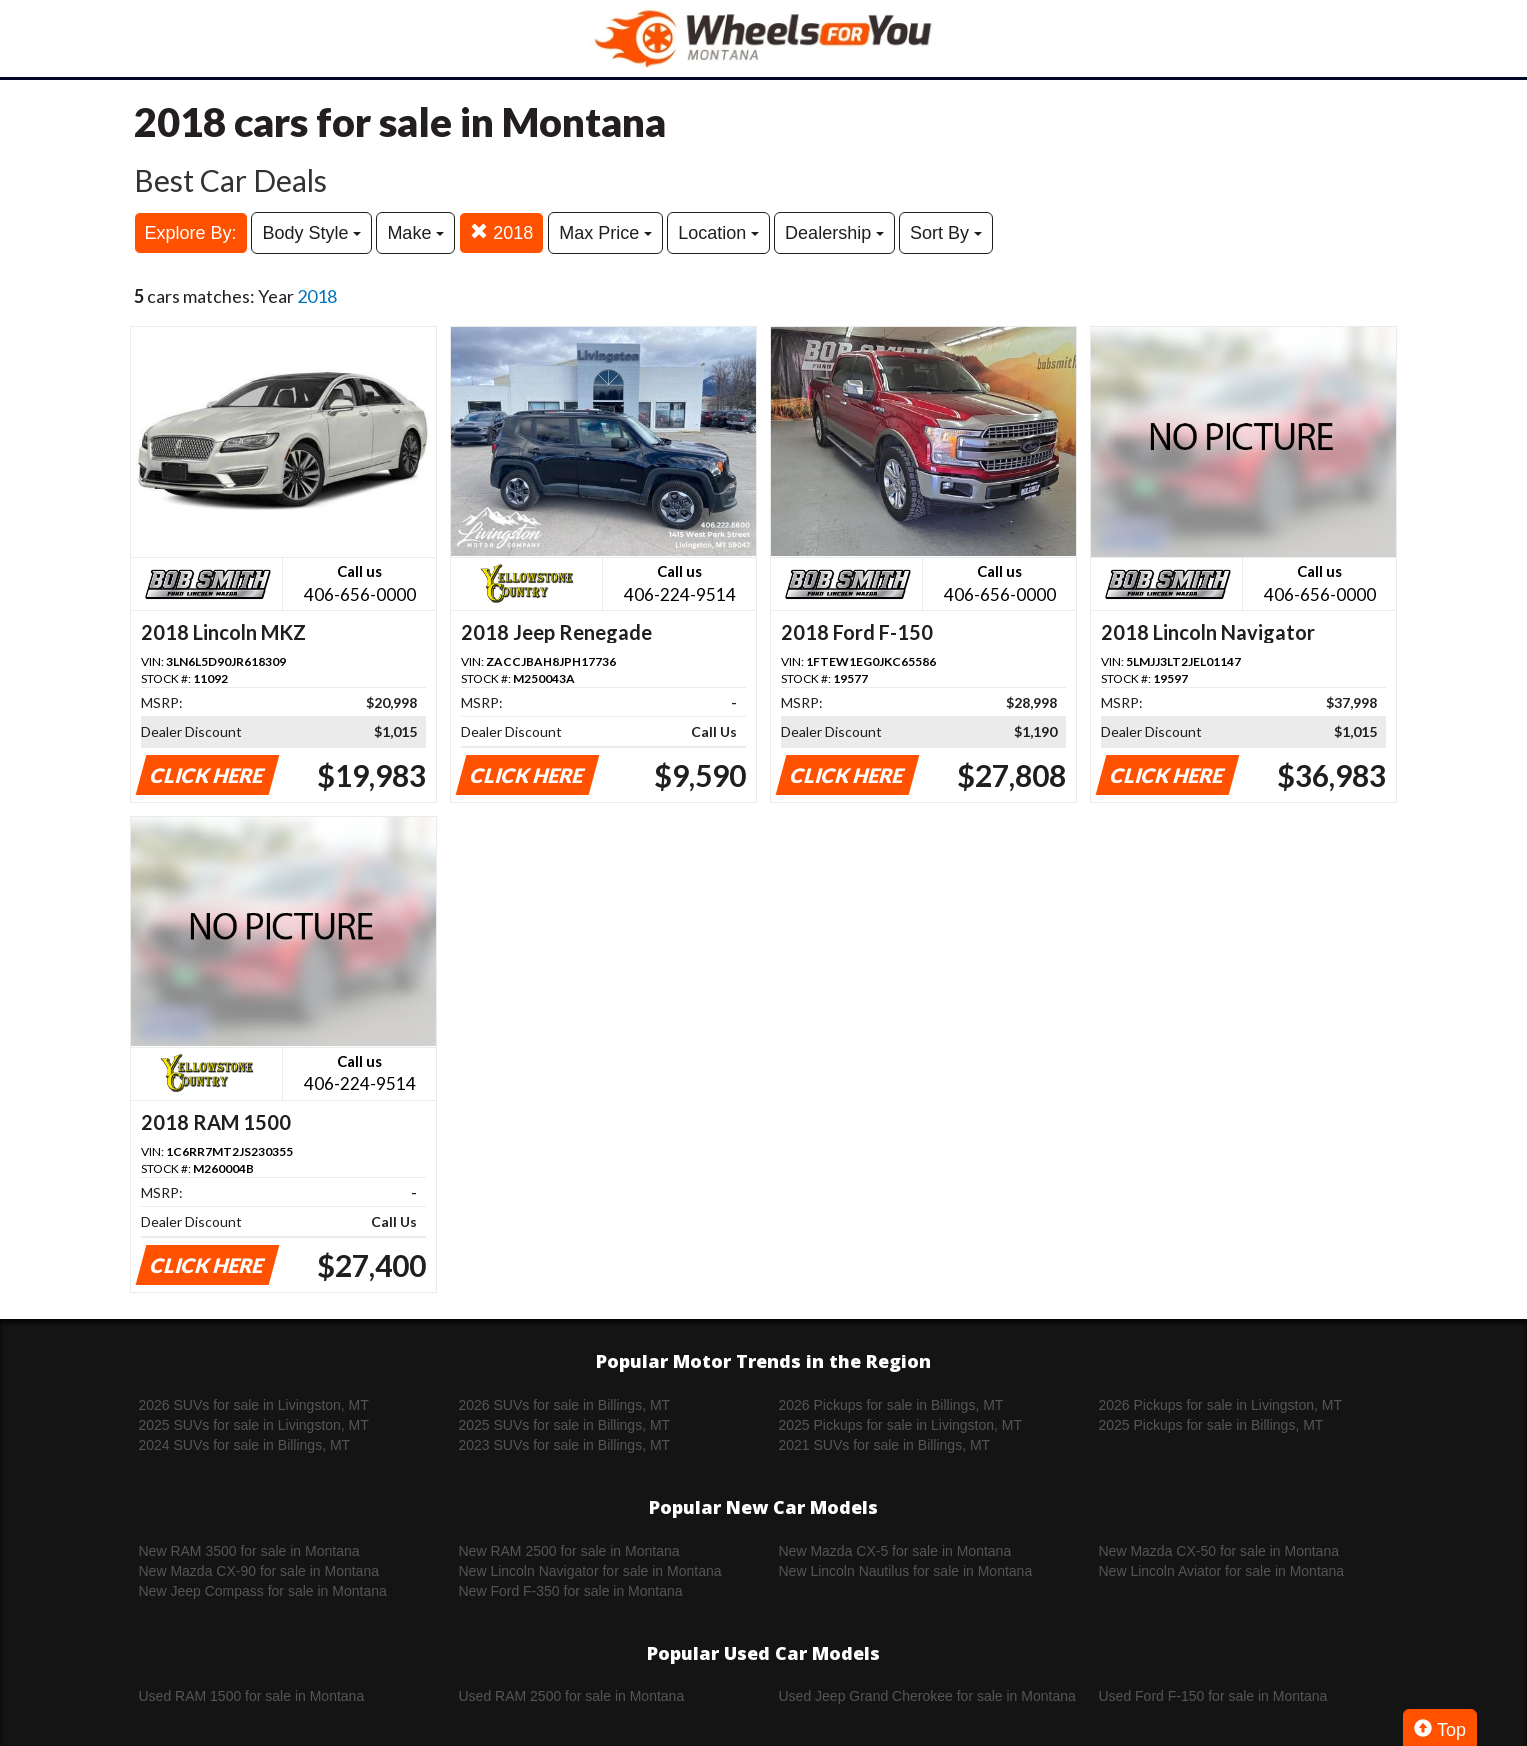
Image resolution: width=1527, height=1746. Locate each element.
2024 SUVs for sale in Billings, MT (245, 1445)
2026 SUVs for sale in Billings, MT (565, 1405)
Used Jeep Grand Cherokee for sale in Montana (927, 1696)
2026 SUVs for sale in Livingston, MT (254, 1405)
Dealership (834, 233)
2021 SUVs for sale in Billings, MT (885, 1445)
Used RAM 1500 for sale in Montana (252, 1696)
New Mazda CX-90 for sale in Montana (259, 1571)
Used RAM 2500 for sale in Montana (572, 1696)
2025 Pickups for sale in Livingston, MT (901, 1425)
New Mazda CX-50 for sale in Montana (1219, 1551)
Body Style (311, 233)
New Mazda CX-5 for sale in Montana (895, 1551)
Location (718, 233)
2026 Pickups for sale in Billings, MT (891, 1405)
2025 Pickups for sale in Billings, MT (1211, 1425)
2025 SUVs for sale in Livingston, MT (254, 1425)
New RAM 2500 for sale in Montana (569, 1551)
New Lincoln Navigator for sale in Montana (590, 1571)
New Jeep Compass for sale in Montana (263, 1591)
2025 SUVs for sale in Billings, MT (565, 1425)
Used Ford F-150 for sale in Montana (1213, 1696)
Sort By (946, 233)
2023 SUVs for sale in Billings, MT (565, 1445)
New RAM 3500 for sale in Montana (249, 1551)
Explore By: (191, 233)
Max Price (605, 233)
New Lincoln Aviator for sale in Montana (1222, 1571)
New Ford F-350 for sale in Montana (571, 1591)
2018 (501, 232)
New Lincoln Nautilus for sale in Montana (906, 1571)
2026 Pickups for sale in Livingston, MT (1221, 1405)
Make (415, 233)
